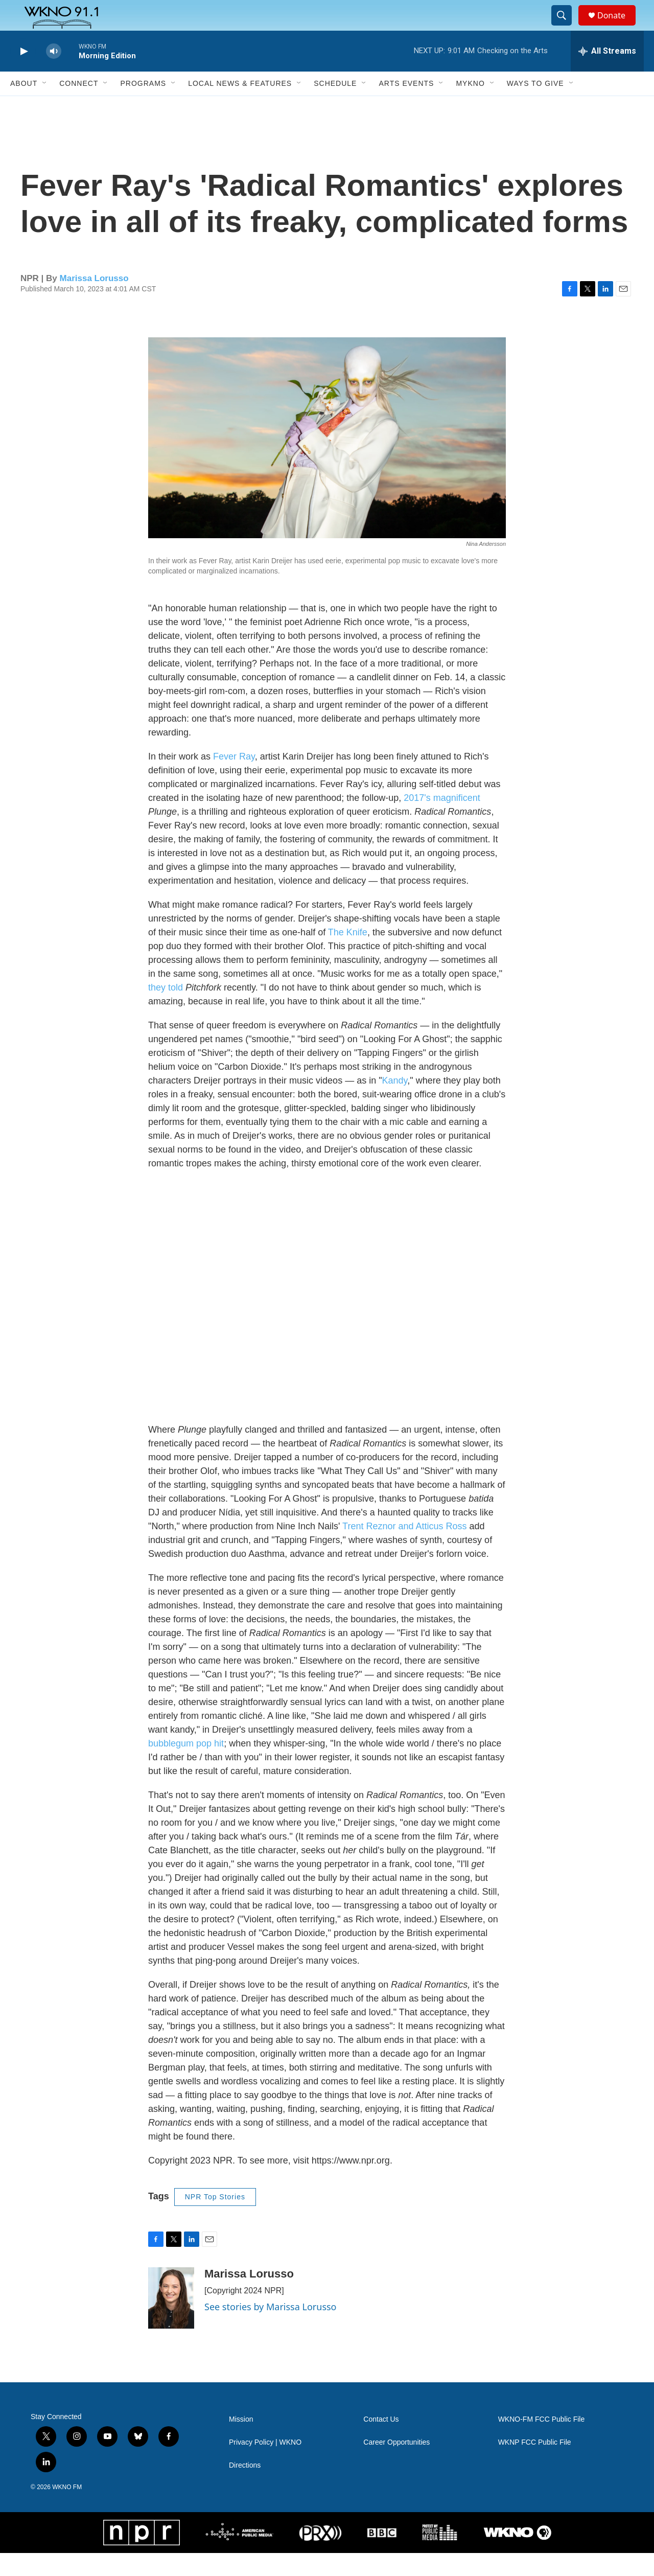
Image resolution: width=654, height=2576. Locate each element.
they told (165, 1010)
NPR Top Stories (215, 2220)
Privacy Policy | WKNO (265, 2465)
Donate (618, 26)
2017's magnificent (442, 821)
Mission (241, 2442)
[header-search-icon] (566, 27)
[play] (23, 74)
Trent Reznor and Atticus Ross (404, 1549)
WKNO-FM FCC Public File (541, 2442)
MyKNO (470, 106)
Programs (143, 106)
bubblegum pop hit (186, 1766)
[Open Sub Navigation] (45, 106)
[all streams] (607, 74)
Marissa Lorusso (94, 301)
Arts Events (406, 106)
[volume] (53, 74)
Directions (245, 2488)
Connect (78, 106)
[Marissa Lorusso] (171, 2321)
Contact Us (381, 2442)
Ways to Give (535, 106)
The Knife (347, 955)
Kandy (395, 1103)
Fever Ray (234, 779)
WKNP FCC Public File (534, 2465)
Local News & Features (240, 106)
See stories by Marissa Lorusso (270, 2330)
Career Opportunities (396, 2465)
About (23, 106)
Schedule (335, 106)
